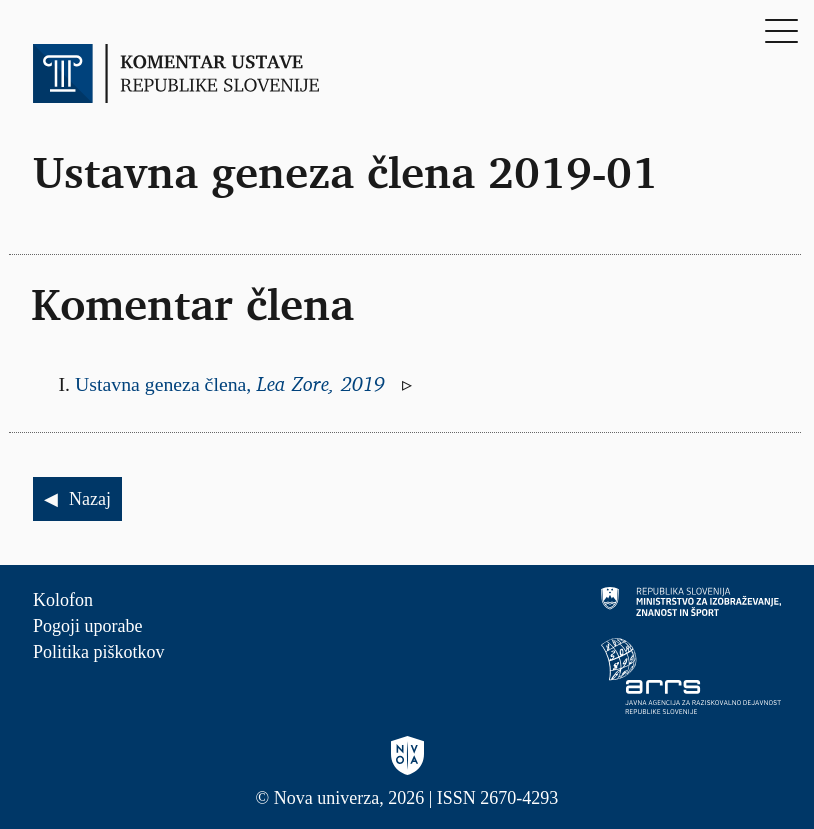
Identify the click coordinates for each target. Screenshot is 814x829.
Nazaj (90, 499)
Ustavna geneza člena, (233, 384)
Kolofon (63, 600)
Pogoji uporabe (88, 626)
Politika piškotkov (99, 652)
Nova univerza (326, 798)
